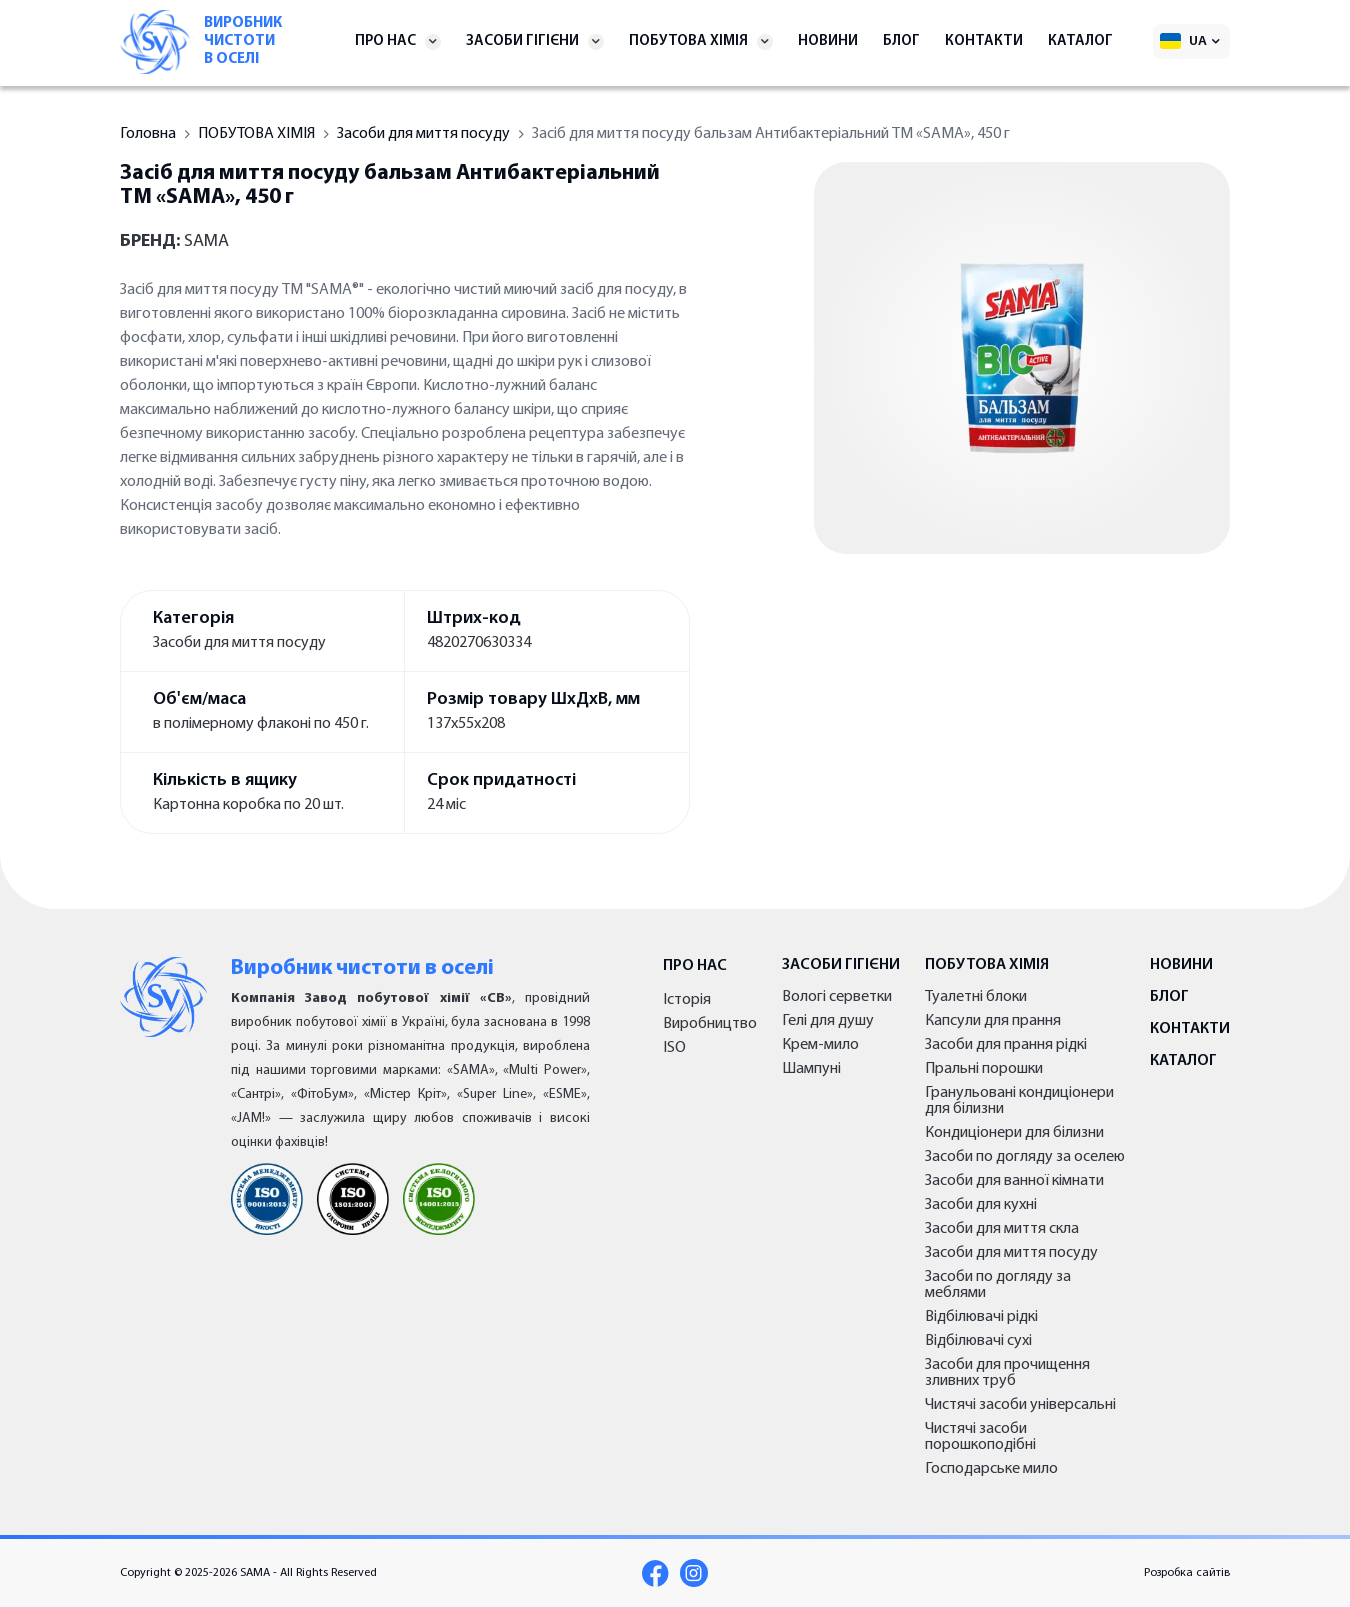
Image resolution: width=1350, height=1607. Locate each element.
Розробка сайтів (1187, 1573)
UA (1198, 41)
